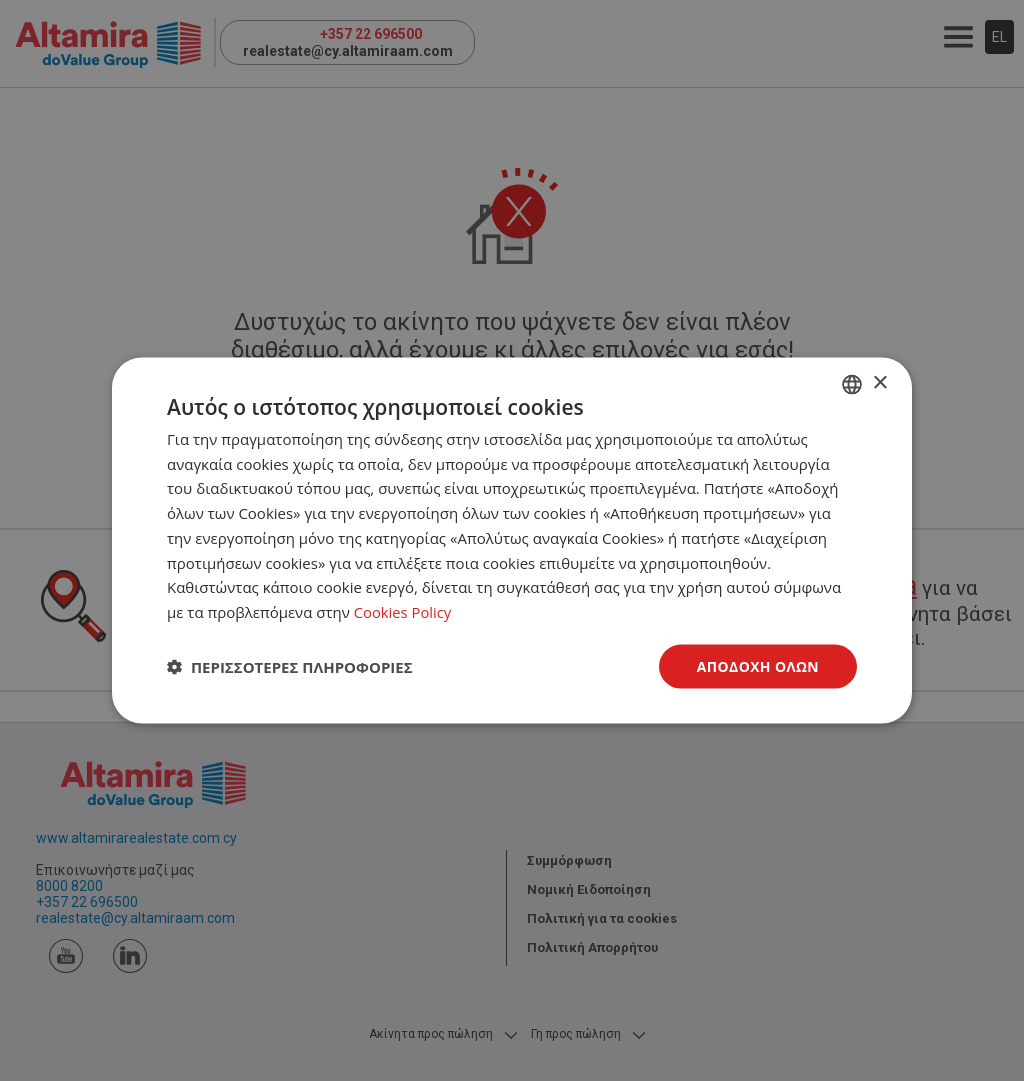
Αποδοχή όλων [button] (757, 665)
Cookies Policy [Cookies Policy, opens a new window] (403, 612)
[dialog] (512, 540)
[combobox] (852, 384)
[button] (290, 667)
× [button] (879, 382)
